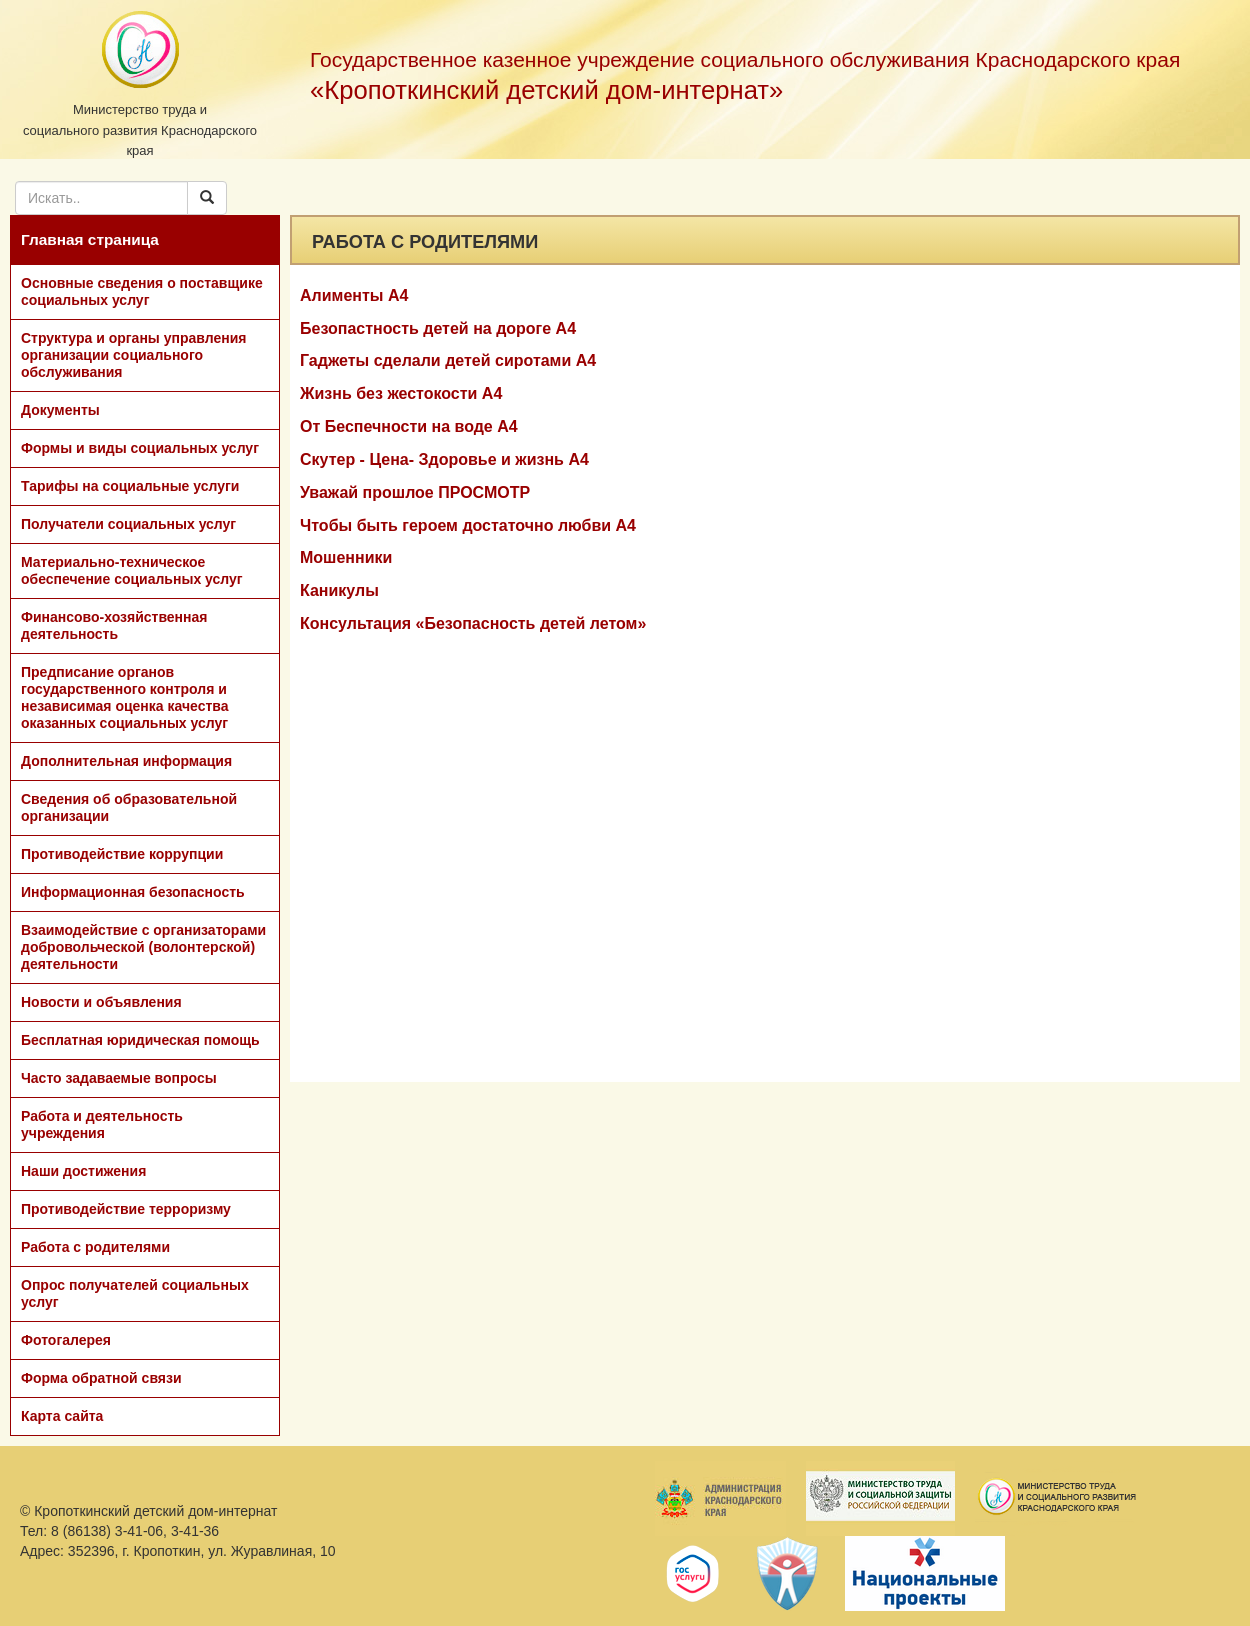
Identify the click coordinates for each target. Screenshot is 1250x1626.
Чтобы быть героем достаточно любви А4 (468, 525)
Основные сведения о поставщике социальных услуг (142, 291)
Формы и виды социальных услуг (140, 448)
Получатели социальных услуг (128, 524)
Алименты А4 (354, 295)
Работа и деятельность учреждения (102, 1124)
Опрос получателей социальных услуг (135, 1293)
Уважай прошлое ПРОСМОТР (415, 492)
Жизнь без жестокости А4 (401, 393)
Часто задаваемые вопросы (119, 1078)
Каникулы (339, 590)
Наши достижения (83, 1171)
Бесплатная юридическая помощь (140, 1040)
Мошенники (346, 557)
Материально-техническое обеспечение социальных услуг (132, 570)
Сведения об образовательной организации (129, 807)
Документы (60, 410)
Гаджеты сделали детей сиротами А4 (448, 360)
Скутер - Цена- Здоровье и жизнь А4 (444, 459)
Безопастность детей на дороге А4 (438, 328)
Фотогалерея (66, 1340)
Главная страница (90, 239)
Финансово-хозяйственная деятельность (114, 625)
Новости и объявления (101, 1002)
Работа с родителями (95, 1247)
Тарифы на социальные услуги (130, 486)
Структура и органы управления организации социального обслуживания (133, 355)
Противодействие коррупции (122, 854)
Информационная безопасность (133, 892)
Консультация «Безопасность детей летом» (473, 623)
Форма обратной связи (101, 1378)
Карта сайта (62, 1416)
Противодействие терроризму (126, 1209)
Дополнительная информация (126, 761)
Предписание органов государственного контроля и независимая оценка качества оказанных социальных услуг (125, 697)
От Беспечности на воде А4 (409, 426)
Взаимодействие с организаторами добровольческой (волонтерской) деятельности (143, 947)
